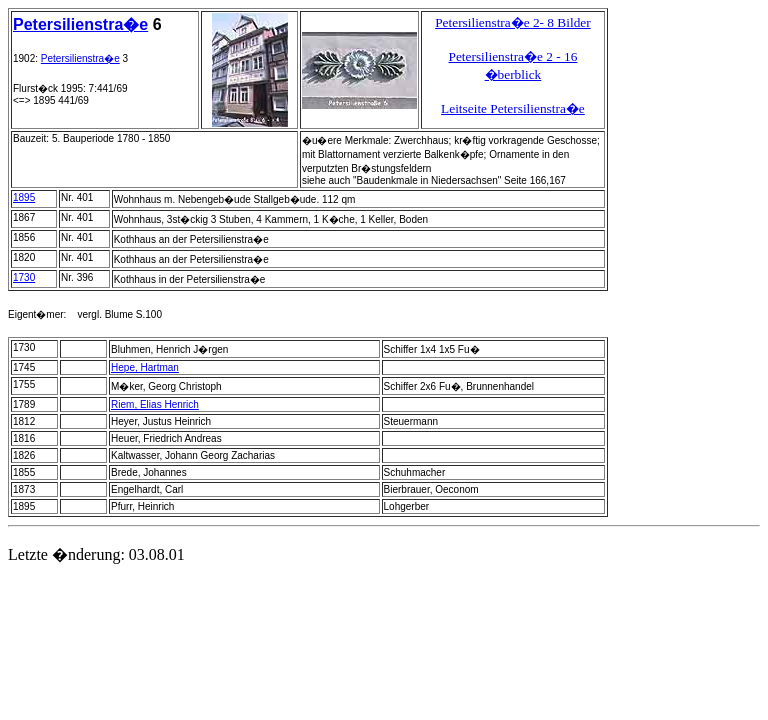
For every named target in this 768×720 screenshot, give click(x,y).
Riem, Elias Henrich (155, 404)
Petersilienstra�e (80, 24)
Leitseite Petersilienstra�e (513, 108)
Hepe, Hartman (145, 367)
